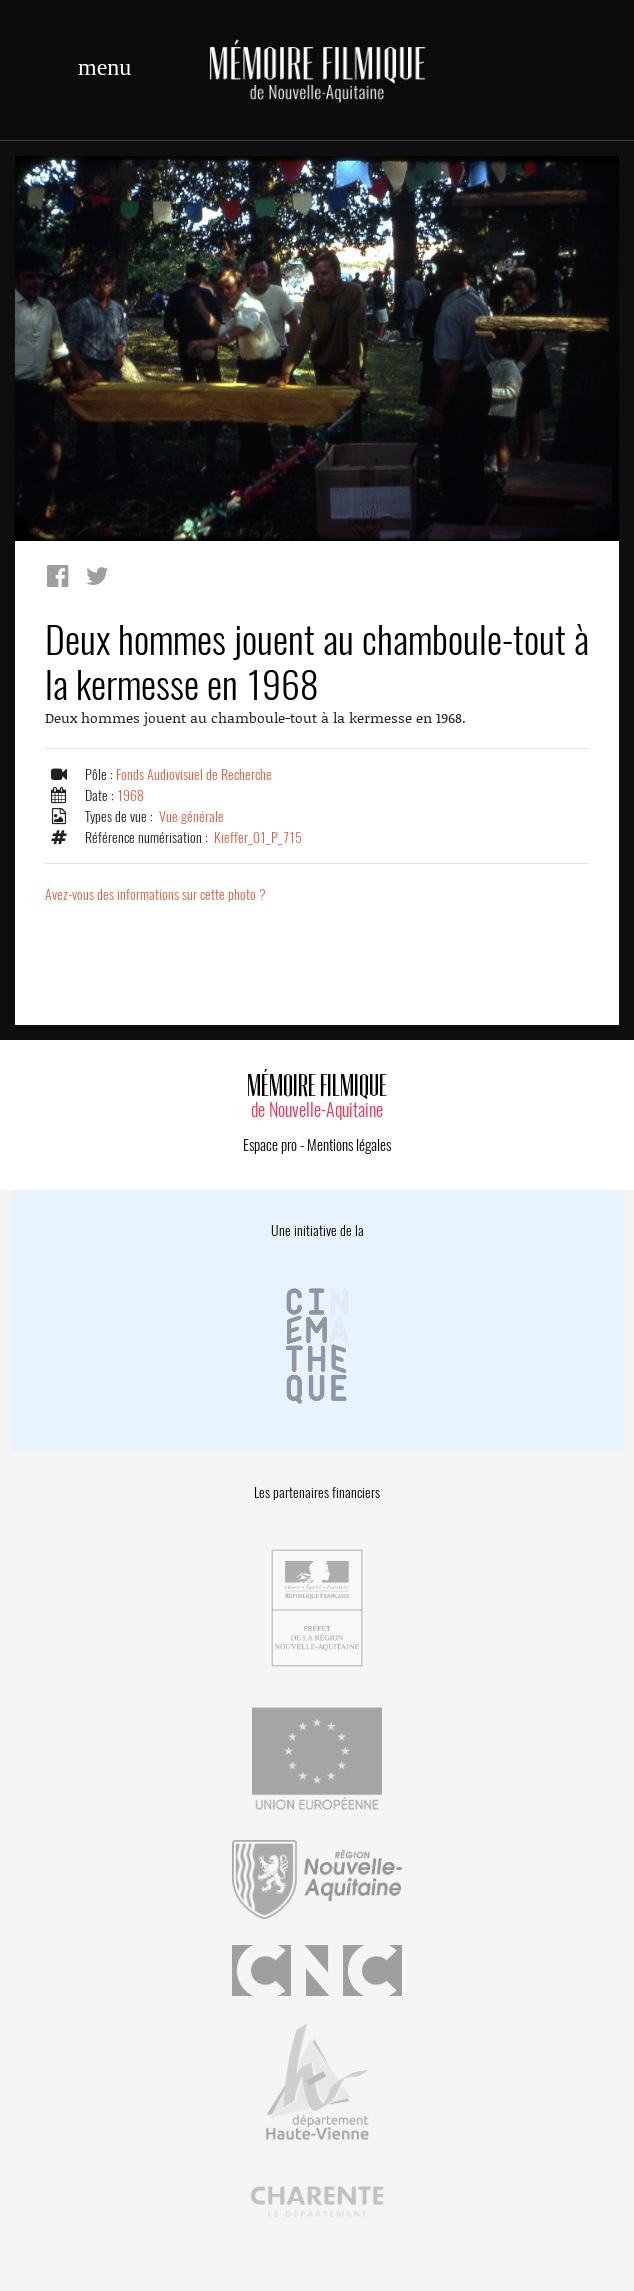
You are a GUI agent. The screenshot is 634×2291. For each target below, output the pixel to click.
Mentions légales (349, 1145)
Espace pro (270, 1145)
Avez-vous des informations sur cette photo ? (155, 894)
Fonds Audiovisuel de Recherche (194, 774)
